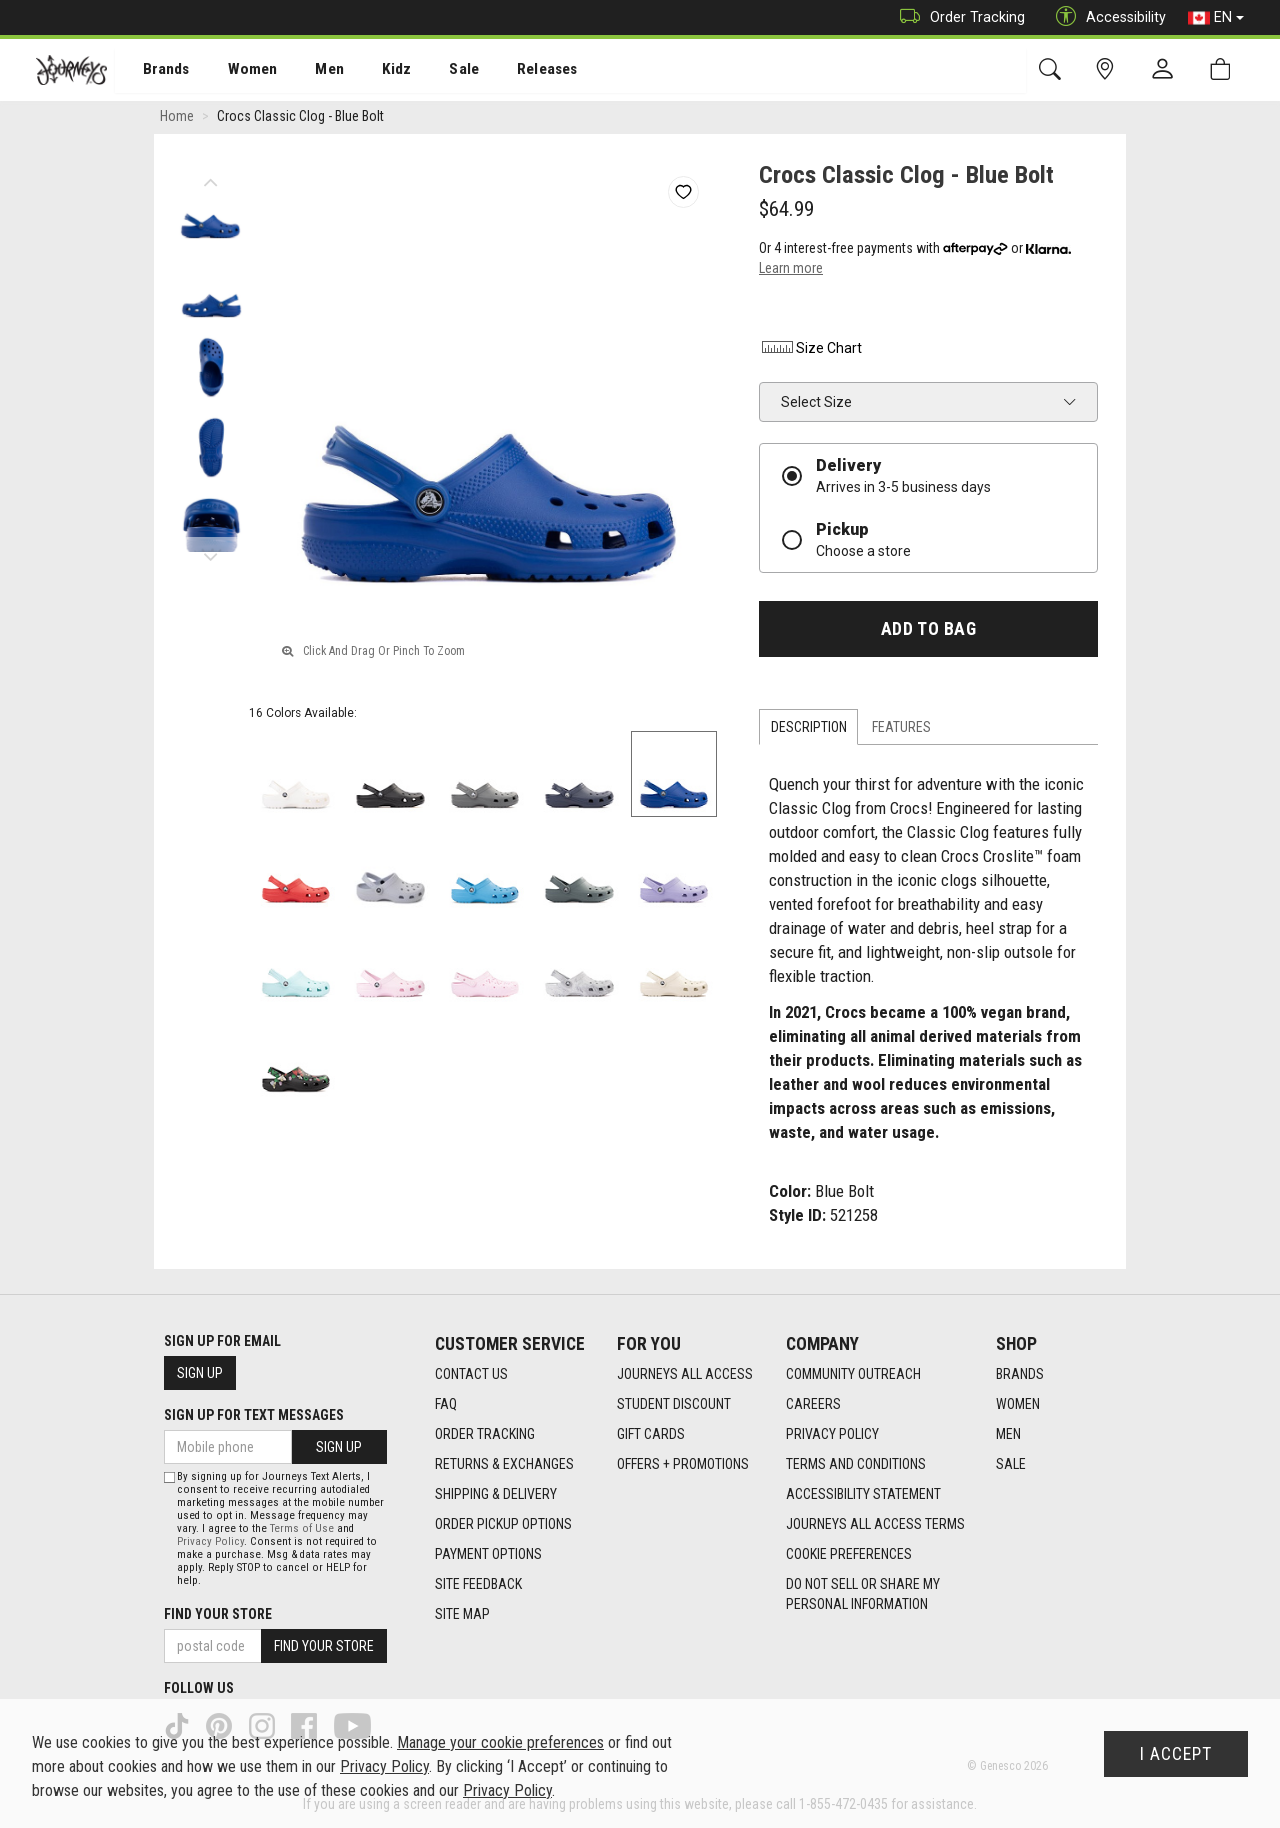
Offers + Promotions (683, 1465)
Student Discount (674, 1405)
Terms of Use (302, 1528)
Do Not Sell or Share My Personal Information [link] (863, 1595)
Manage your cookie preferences (500, 1742)
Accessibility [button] (1106, 17)
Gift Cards (651, 1435)
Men (310, 71)
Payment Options (488, 1555)
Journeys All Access (685, 1375)
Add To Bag (928, 632)
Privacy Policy (832, 1435)
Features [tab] (901, 730)
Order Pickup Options (503, 1525)
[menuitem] (155, 70)
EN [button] (1216, 18)
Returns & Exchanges (504, 1465)
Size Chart (810, 351)
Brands (154, 71)
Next (210, 555)
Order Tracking (957, 17)
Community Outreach (853, 1375)
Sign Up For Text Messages (254, 1415)
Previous (210, 180)
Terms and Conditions (856, 1465)
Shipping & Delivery (496, 1495)
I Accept (1176, 1754)
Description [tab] (809, 730)
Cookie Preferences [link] (849, 1555)
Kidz (374, 71)
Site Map (462, 1615)
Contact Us (471, 1375)
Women (237, 71)
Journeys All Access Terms (875, 1525)
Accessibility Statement (863, 1495)
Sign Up (200, 1373)
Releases (517, 71)
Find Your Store (218, 1614)
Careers (813, 1405)
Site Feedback (478, 1585)
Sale (438, 71)
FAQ (446, 1405)
